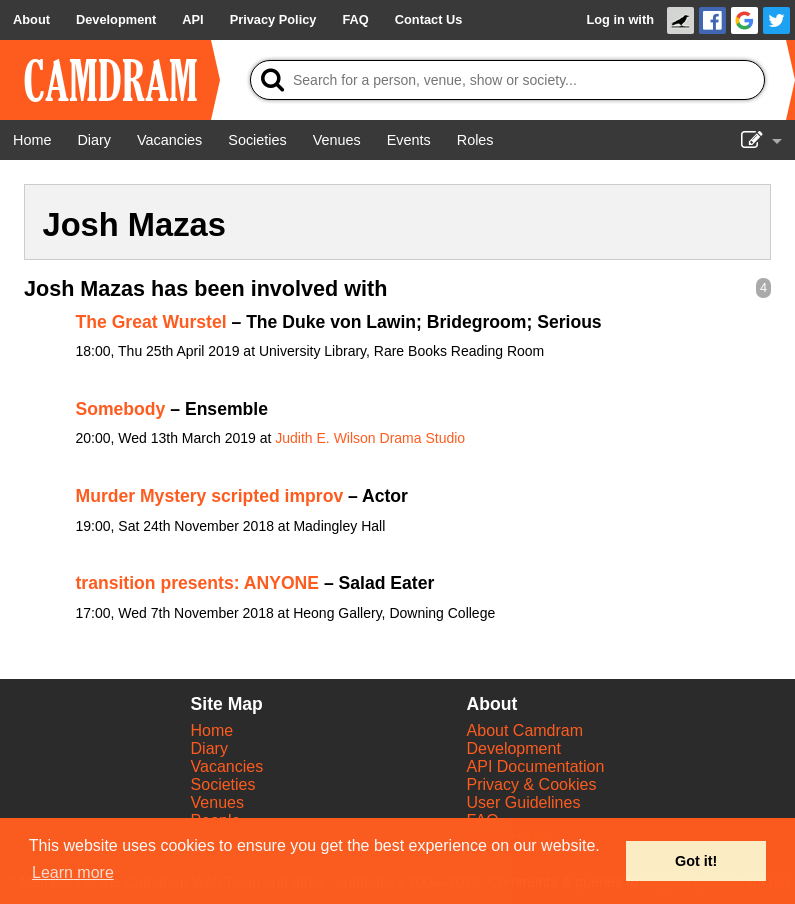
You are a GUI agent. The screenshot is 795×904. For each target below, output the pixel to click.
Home (212, 730)
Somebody (121, 409)
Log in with (620, 19)
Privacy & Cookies (532, 784)
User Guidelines (524, 802)
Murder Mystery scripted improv (210, 496)
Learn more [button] (73, 872)
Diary (209, 748)
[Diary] (94, 140)
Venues (217, 802)
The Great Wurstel (151, 322)
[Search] (507, 80)
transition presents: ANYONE (198, 583)
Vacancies (227, 766)
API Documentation (536, 766)
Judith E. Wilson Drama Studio (370, 438)
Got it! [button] (696, 861)
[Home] (32, 140)
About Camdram (525, 730)
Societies (223, 784)
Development (514, 748)
